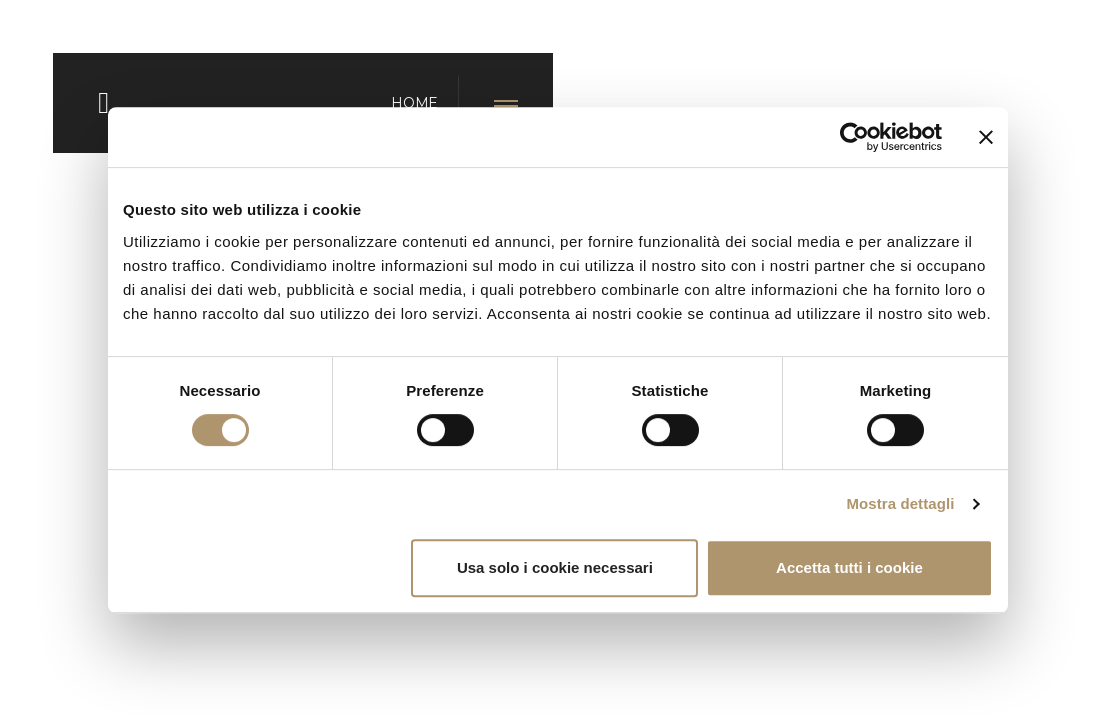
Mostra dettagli (900, 503)
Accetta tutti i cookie (849, 567)
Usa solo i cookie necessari (555, 567)
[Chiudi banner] (986, 137)
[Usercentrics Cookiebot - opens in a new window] (854, 137)
